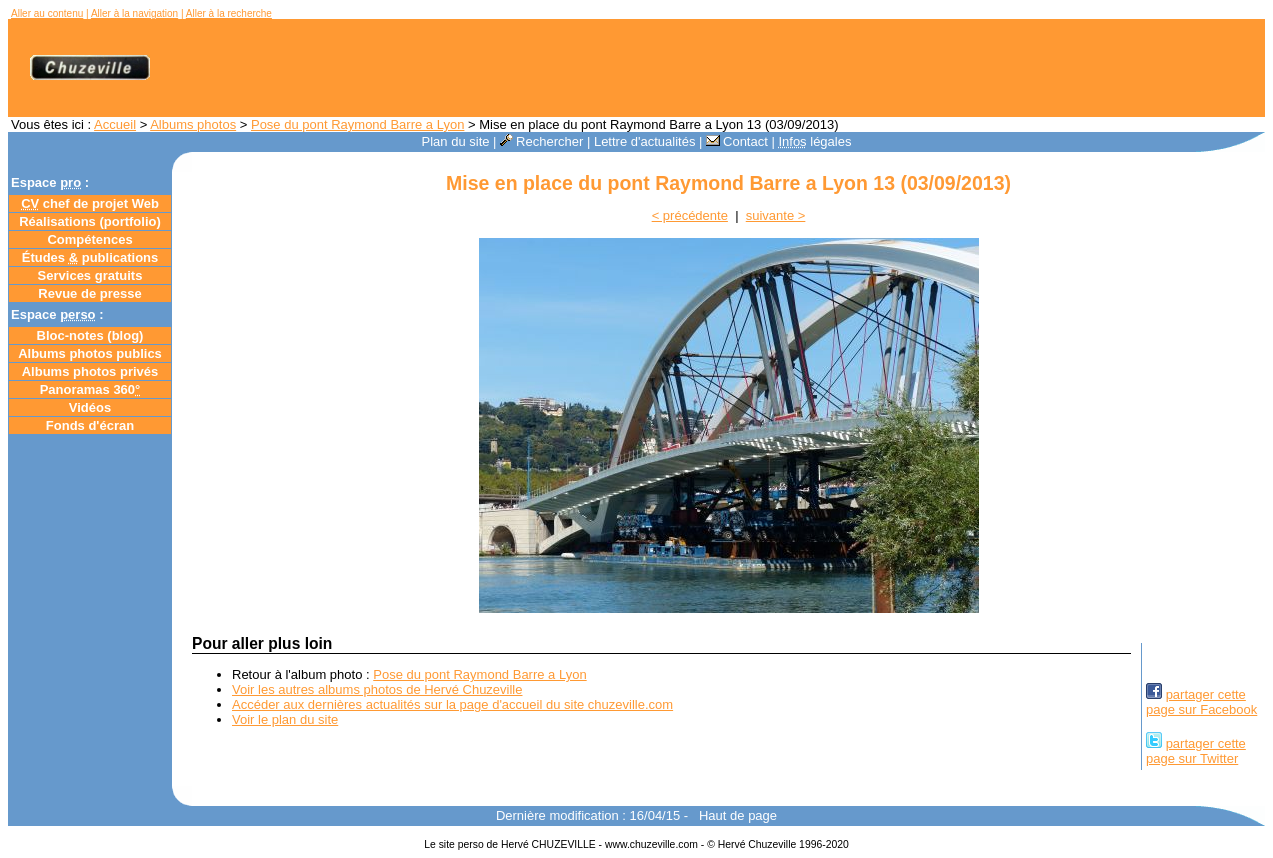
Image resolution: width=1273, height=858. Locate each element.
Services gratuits (90, 275)
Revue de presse (89, 293)
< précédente (690, 215)
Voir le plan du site (285, 719)
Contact (737, 141)
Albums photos (193, 124)
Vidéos (90, 407)
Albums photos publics (90, 353)
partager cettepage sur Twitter (1196, 751)
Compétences (89, 239)
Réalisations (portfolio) (90, 221)
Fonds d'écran (90, 425)
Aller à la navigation (134, 13)
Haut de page (738, 815)
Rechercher (541, 141)
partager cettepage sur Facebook (1201, 702)
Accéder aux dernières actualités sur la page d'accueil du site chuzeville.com (452, 704)
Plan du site (456, 141)
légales (814, 141)
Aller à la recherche (229, 13)
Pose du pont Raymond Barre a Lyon (357, 124)
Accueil (115, 124)
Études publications (90, 257)
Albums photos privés (90, 371)
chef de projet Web (90, 203)
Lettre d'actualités (645, 141)
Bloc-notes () (90, 335)
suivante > (776, 215)
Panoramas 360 (90, 389)
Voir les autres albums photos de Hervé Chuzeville (377, 689)
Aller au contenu (47, 13)
